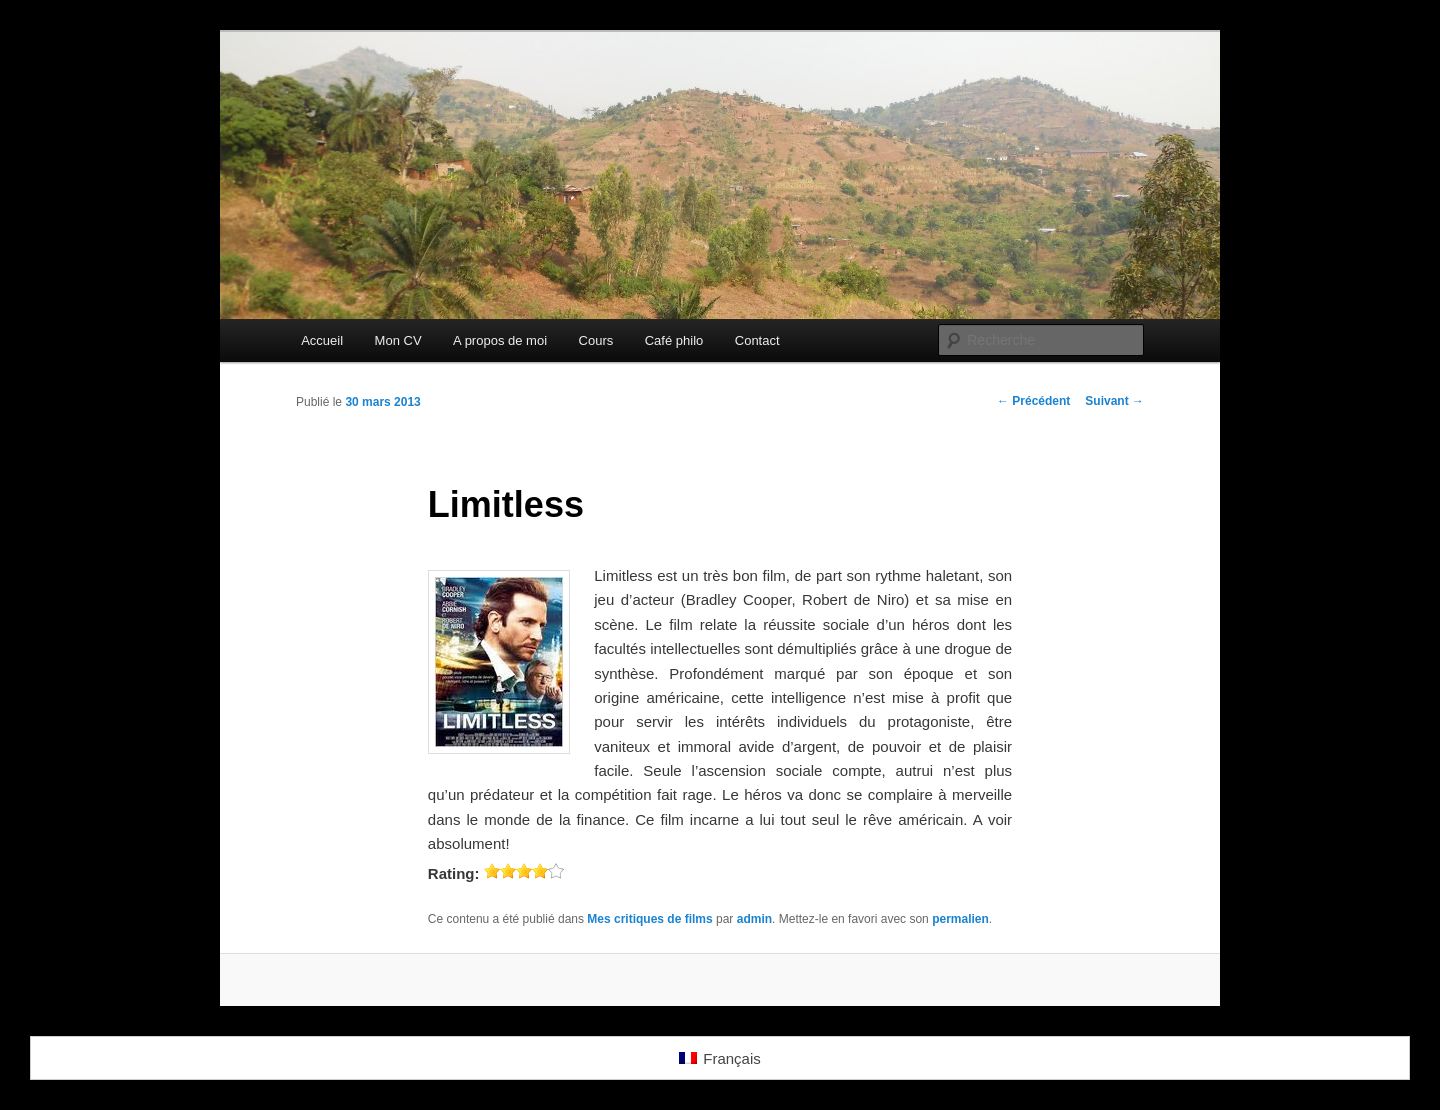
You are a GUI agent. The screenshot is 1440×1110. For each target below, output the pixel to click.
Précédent (1033, 401)
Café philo (674, 340)
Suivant (1114, 401)
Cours (596, 340)
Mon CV (398, 340)
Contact (757, 340)
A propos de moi (500, 340)
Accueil (322, 340)
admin (754, 919)
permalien (960, 919)
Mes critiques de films (649, 919)
